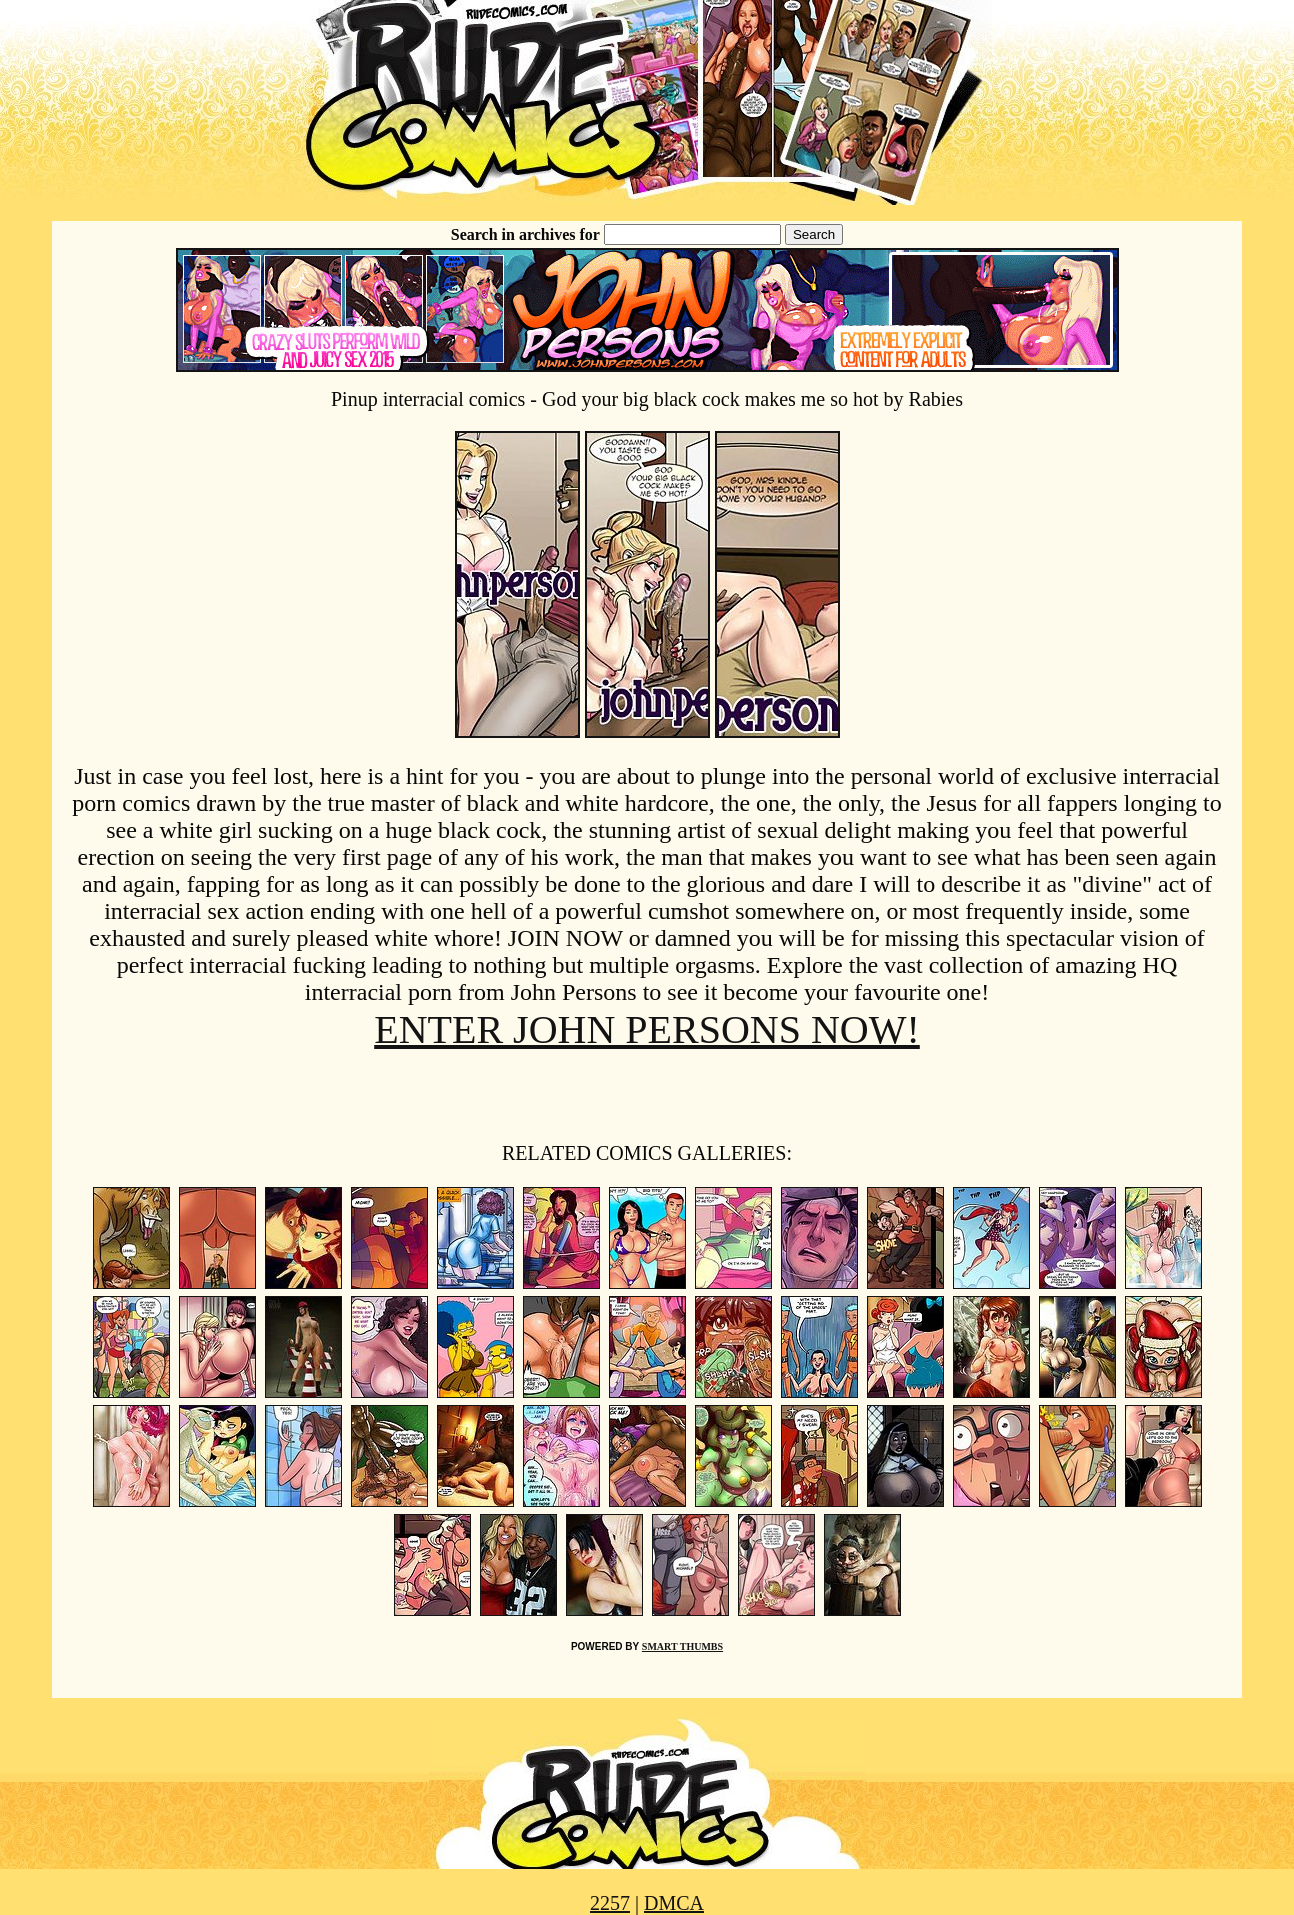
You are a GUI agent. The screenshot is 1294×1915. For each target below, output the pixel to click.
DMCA (674, 1903)
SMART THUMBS (682, 1646)
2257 (610, 1903)
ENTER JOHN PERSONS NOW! (647, 1029)
